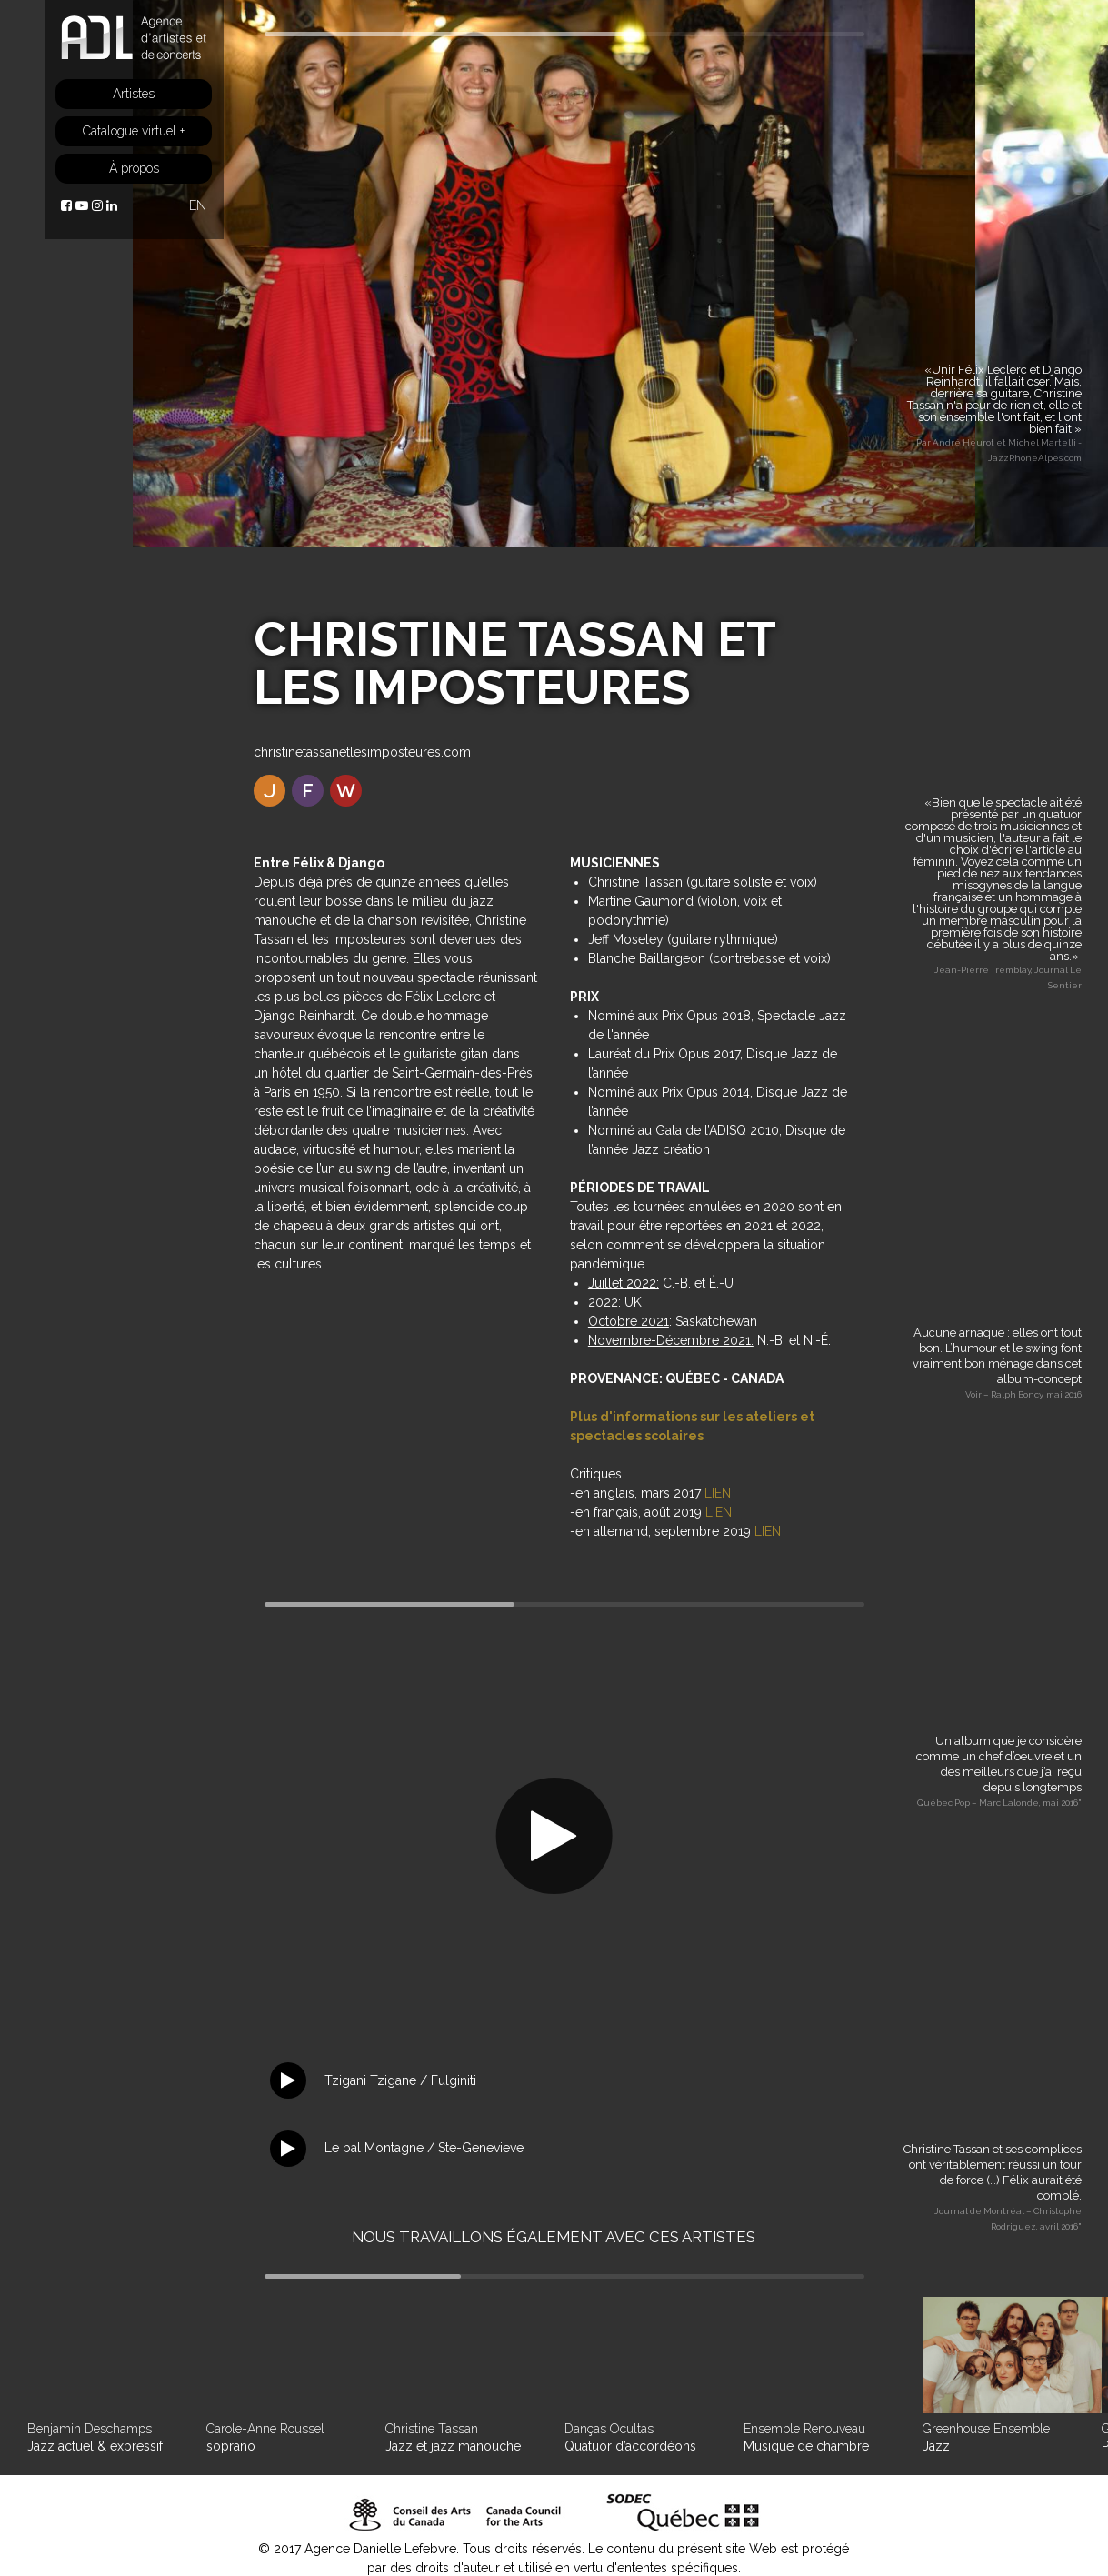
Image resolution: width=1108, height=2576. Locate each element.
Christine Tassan (431, 2428)
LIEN (717, 1493)
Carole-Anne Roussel (265, 2428)
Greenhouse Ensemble (986, 2428)
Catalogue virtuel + (134, 131)
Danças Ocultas (609, 2428)
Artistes (134, 93)
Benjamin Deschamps (89, 2428)
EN (197, 205)
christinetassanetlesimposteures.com (362, 752)
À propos (134, 168)
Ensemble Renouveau (804, 2428)
